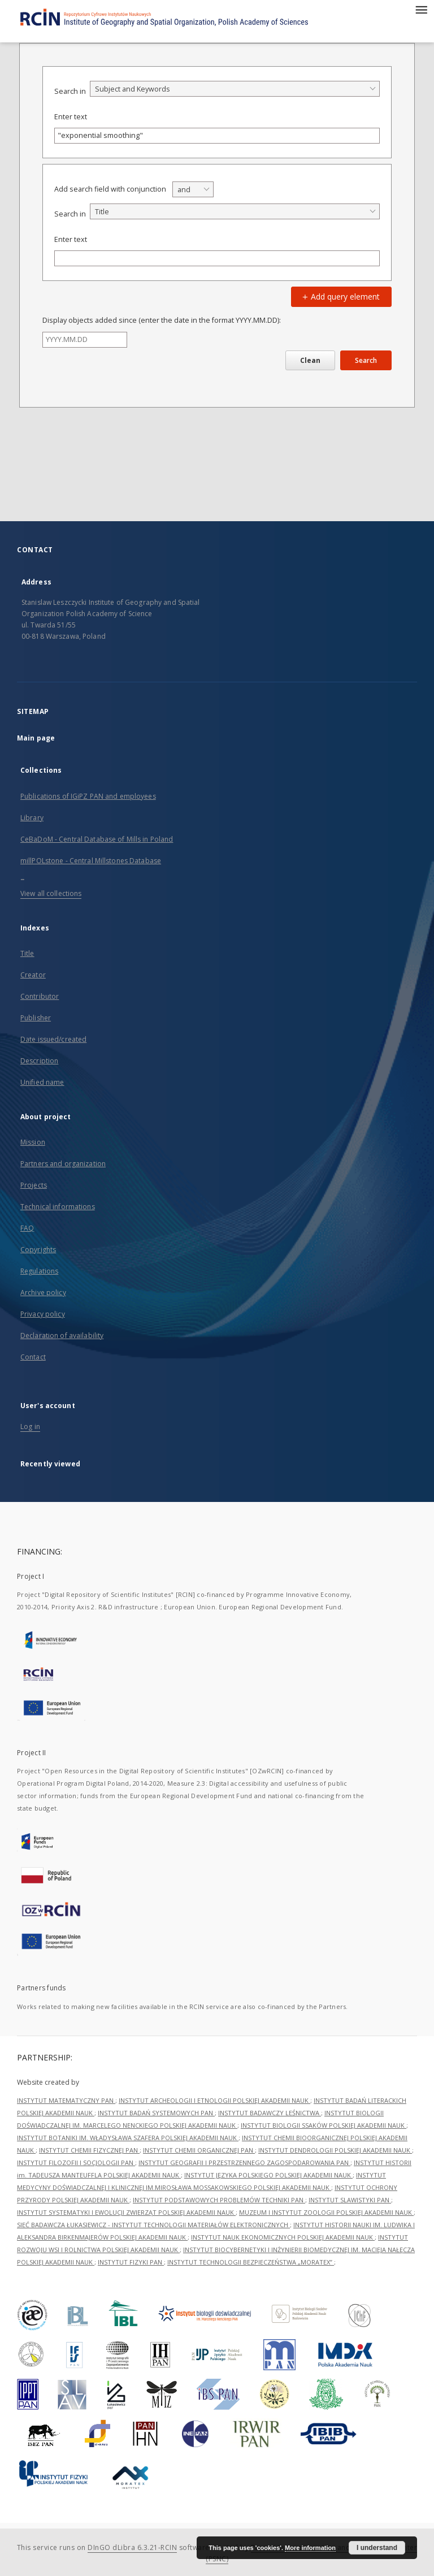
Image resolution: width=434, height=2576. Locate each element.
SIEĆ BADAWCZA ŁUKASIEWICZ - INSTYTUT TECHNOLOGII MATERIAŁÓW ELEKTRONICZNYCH (153, 2224)
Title (27, 953)
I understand (377, 2548)
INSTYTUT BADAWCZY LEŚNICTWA (269, 2113)
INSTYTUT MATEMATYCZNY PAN (66, 2100)
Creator (33, 975)
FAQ (27, 1228)
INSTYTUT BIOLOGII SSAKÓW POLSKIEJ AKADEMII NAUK (323, 2125)
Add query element (340, 296)
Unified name (42, 1082)
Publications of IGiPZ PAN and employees (88, 796)
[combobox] (235, 89)
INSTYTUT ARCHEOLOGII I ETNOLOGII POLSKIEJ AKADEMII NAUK (214, 2100)
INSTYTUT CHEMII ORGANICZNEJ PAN (199, 2150)
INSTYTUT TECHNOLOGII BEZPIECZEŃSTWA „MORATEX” (250, 2262)
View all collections (50, 893)
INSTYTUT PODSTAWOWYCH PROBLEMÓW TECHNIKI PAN (219, 2200)
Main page (36, 738)
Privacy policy (42, 1314)
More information (310, 2547)
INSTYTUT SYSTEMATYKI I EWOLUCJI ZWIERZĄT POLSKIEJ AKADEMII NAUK (126, 2212)
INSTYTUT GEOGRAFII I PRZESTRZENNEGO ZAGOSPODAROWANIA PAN (244, 2162)
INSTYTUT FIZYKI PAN (131, 2262)
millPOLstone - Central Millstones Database (90, 860)
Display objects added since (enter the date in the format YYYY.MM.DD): (161, 320)
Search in (70, 91)
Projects (33, 1185)
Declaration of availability (61, 1335)
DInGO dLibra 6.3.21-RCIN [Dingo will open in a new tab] (132, 2547)
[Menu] (421, 9)
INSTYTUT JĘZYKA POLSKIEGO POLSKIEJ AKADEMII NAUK (268, 2175)
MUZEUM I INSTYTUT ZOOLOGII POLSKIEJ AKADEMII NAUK (326, 2212)
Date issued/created (53, 1039)
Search (366, 360)
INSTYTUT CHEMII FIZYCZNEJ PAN (89, 2150)
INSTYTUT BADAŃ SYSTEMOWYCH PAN (156, 2113)
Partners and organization (63, 1163)
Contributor (39, 996)
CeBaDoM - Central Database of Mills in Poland (96, 839)
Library (32, 817)
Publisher (35, 1018)
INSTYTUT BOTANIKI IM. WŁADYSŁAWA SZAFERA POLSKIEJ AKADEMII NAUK (127, 2137)
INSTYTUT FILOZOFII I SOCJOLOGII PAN (76, 2162)
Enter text (70, 117)
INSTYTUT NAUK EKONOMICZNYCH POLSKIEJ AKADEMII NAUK (283, 2237)
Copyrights (38, 1249)
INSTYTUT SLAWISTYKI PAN (350, 2200)
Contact (33, 1357)
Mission (32, 1142)
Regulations (39, 1271)
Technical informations (57, 1206)
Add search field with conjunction (110, 189)
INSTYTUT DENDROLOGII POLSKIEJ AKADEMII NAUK (335, 2150)
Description (39, 1061)
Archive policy (43, 1292)
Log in (30, 1426)
